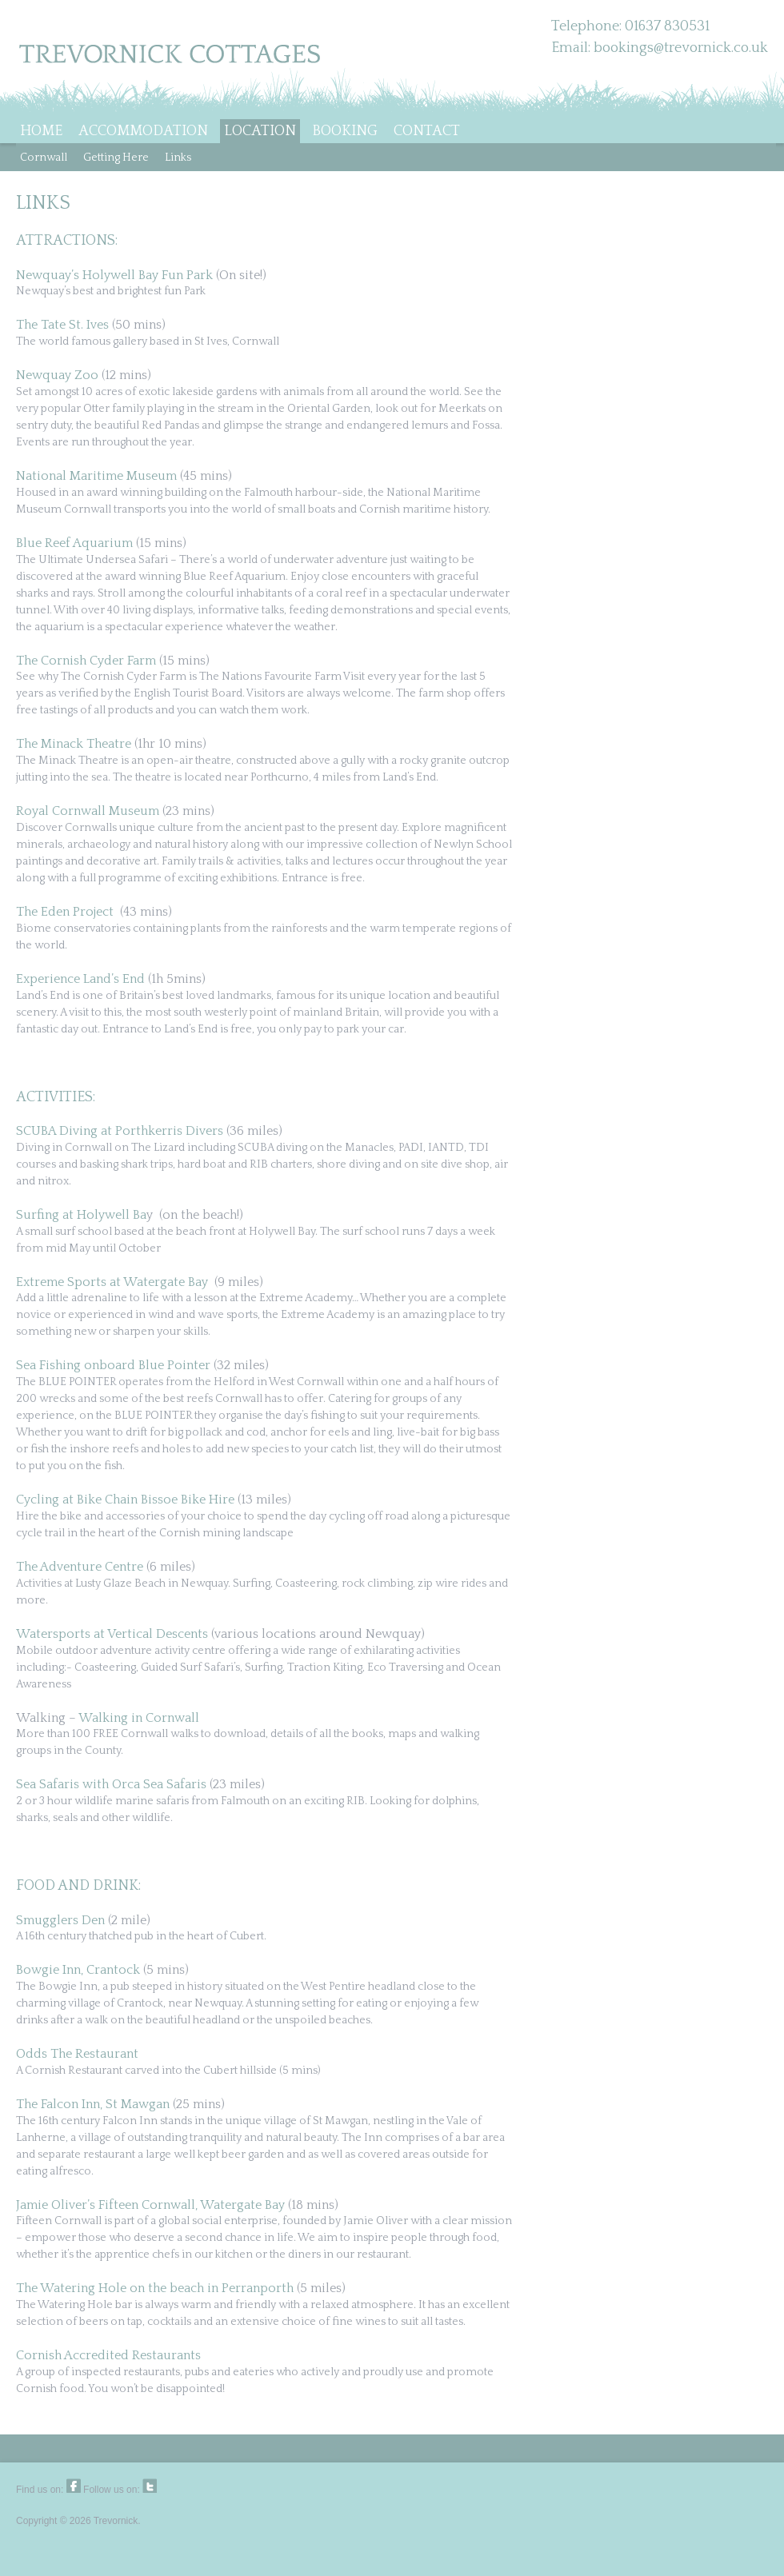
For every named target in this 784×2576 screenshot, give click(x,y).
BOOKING (345, 131)
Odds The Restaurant (77, 2054)
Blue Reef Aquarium (74, 543)
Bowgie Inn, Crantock (79, 1970)
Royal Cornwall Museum (87, 811)
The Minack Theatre (73, 744)
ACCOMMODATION (143, 131)
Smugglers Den (60, 1920)
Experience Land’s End (80, 979)
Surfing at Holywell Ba (81, 1215)
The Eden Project (65, 912)
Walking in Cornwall (138, 1718)
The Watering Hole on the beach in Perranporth (155, 2288)
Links (178, 157)
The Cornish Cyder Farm (86, 660)
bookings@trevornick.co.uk (681, 48)
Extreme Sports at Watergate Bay (112, 1282)
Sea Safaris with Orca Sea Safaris (111, 1784)
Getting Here (116, 157)
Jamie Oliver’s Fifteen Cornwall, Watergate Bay (150, 2205)
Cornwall (43, 157)
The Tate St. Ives (62, 325)
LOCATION (260, 131)
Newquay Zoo (57, 375)
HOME (41, 131)
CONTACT (427, 131)
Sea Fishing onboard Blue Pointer (113, 1365)
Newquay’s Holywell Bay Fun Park (114, 275)
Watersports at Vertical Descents (112, 1634)
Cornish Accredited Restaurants (108, 2355)
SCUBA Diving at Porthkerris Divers (119, 1131)
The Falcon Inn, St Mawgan (93, 2104)
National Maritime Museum (96, 476)
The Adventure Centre (79, 1567)
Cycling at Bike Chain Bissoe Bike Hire (125, 1499)
